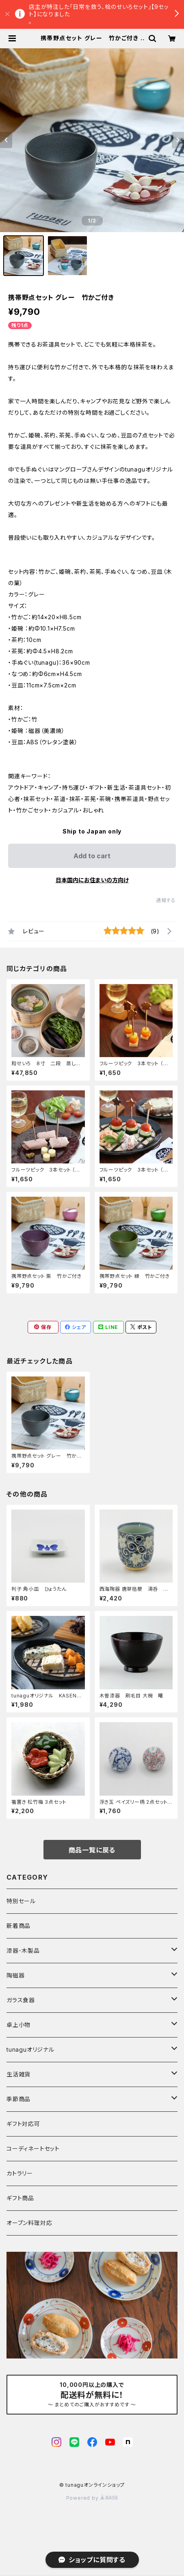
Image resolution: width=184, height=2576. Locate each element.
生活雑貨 (18, 2074)
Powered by (92, 2498)
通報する (166, 900)
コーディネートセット (33, 2148)
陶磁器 (15, 1975)
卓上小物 (18, 2024)
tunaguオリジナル (30, 2049)
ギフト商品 (20, 2198)
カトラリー (19, 2173)
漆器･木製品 (23, 1950)
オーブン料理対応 (29, 2222)
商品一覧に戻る (92, 1850)
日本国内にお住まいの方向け (92, 880)
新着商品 (18, 1925)
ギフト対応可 (23, 2123)
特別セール (21, 1901)
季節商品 (18, 2099)
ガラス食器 (20, 2000)
